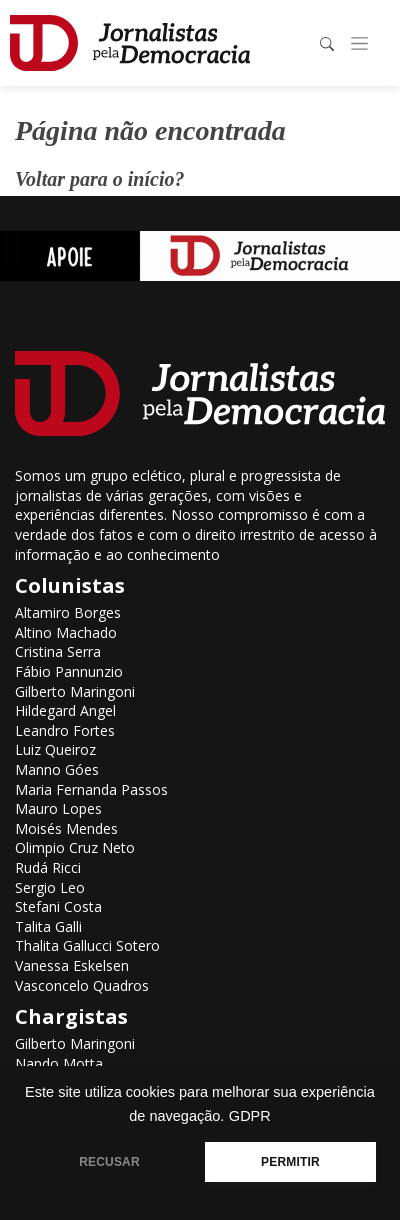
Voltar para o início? (99, 179)
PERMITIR (290, 1162)
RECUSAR (109, 1162)
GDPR (250, 1116)
